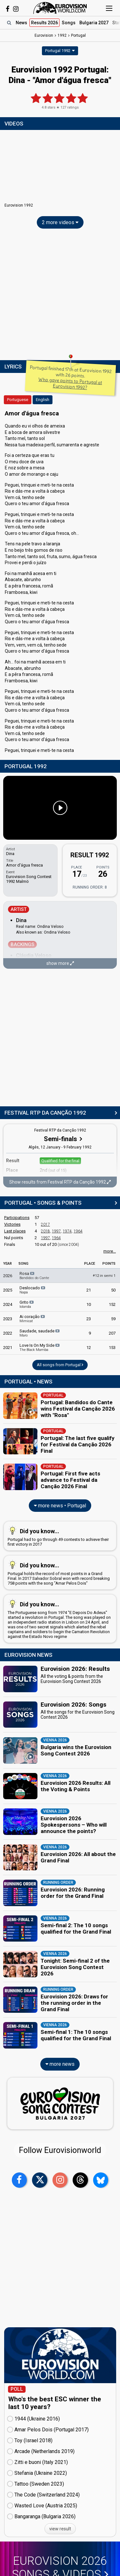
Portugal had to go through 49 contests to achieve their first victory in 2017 (59, 1536)
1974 (67, 1231)
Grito (27, 1304)
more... (109, 1251)
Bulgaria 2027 (93, 22)
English (42, 399)
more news (60, 2064)
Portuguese (17, 399)
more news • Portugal (60, 1506)
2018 (45, 1231)
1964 (78, 1231)
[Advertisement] (60, 296)
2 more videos (60, 222)
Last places (15, 1231)
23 (88, 1318)
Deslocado (33, 1289)
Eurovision (44, 35)
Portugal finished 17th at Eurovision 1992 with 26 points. (71, 377)
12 (88, 1347)
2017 (45, 1224)
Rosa (34, 1275)
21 (88, 1290)
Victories (12, 1224)
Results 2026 (44, 22)
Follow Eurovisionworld (60, 2150)
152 (112, 1304)
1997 (56, 1231)
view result (60, 2528)
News (21, 22)
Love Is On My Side (40, 1347)
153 (112, 1347)
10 (88, 1304)
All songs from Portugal (60, 1364)
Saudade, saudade (40, 1333)
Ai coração (33, 1318)
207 (112, 1333)
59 (113, 1318)
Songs (69, 22)
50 (113, 1290)
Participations (16, 1217)
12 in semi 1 (104, 1276)
